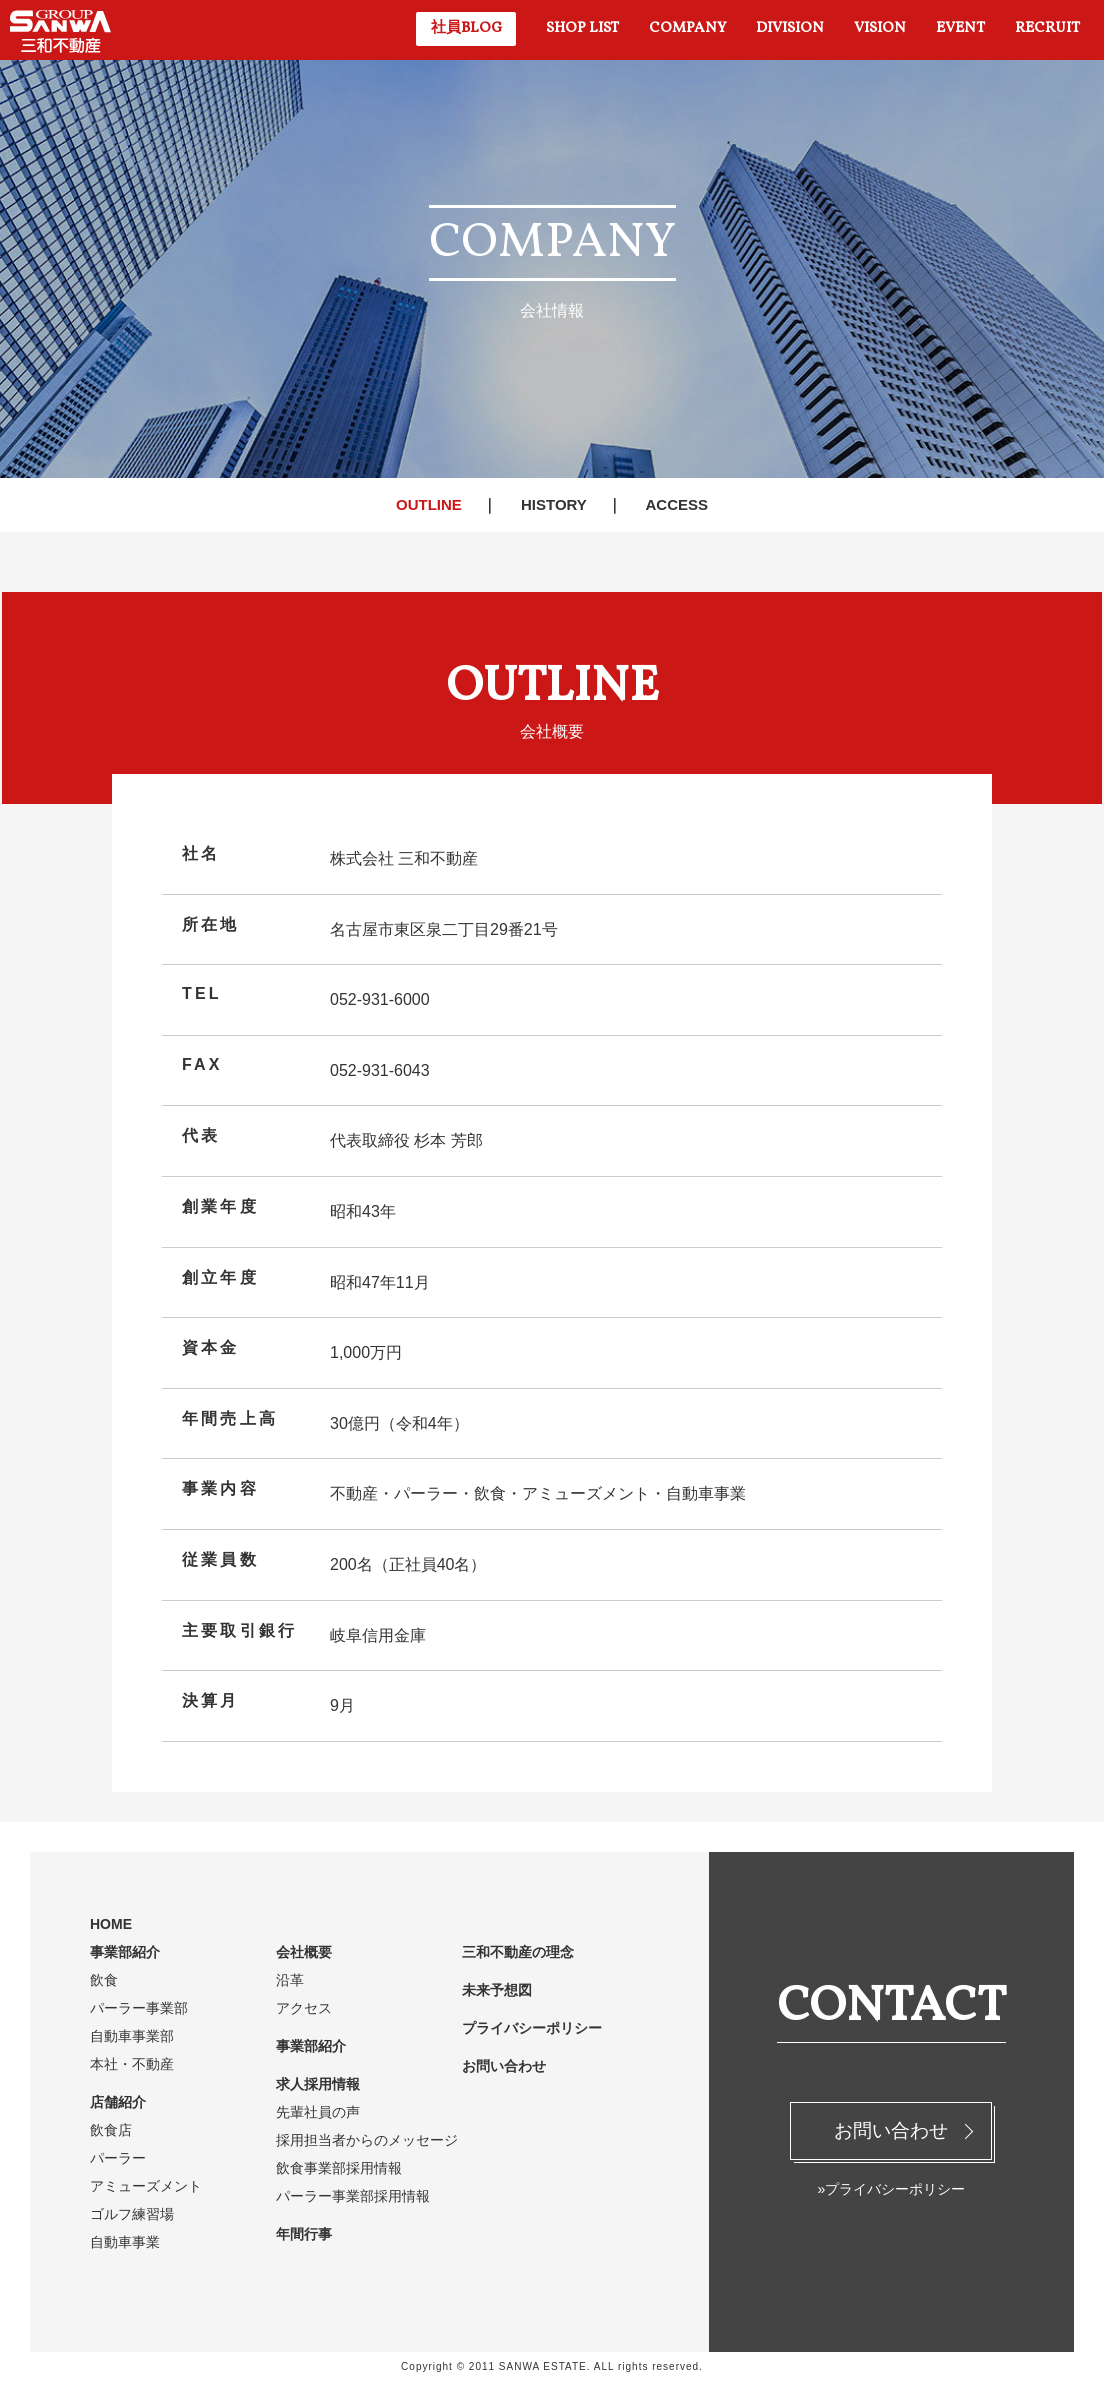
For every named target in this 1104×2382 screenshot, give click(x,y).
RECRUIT (1047, 28)
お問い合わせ (891, 2130)
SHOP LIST (582, 28)
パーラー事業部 (139, 2008)
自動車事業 (125, 2242)
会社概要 (304, 1952)
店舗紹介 (118, 2102)
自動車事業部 (132, 2036)
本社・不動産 (132, 2064)
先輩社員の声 (318, 2112)
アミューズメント (146, 2186)
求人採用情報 (318, 2084)
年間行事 (304, 2234)
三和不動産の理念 (518, 1952)
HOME (111, 1924)
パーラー (118, 2158)
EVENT (960, 28)
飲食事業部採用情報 (339, 2168)
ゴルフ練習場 (132, 2214)
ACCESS (676, 504)
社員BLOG (466, 28)
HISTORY (554, 504)
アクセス (304, 2008)
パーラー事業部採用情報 (353, 2196)
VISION (880, 28)
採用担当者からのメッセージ (367, 2140)
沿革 (290, 1980)
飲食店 (111, 2130)
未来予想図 (497, 1990)
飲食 (104, 1980)
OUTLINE (429, 504)
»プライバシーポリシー (891, 2189)
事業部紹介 (125, 1952)
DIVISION (790, 28)
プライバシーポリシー (532, 2028)
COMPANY (687, 28)
